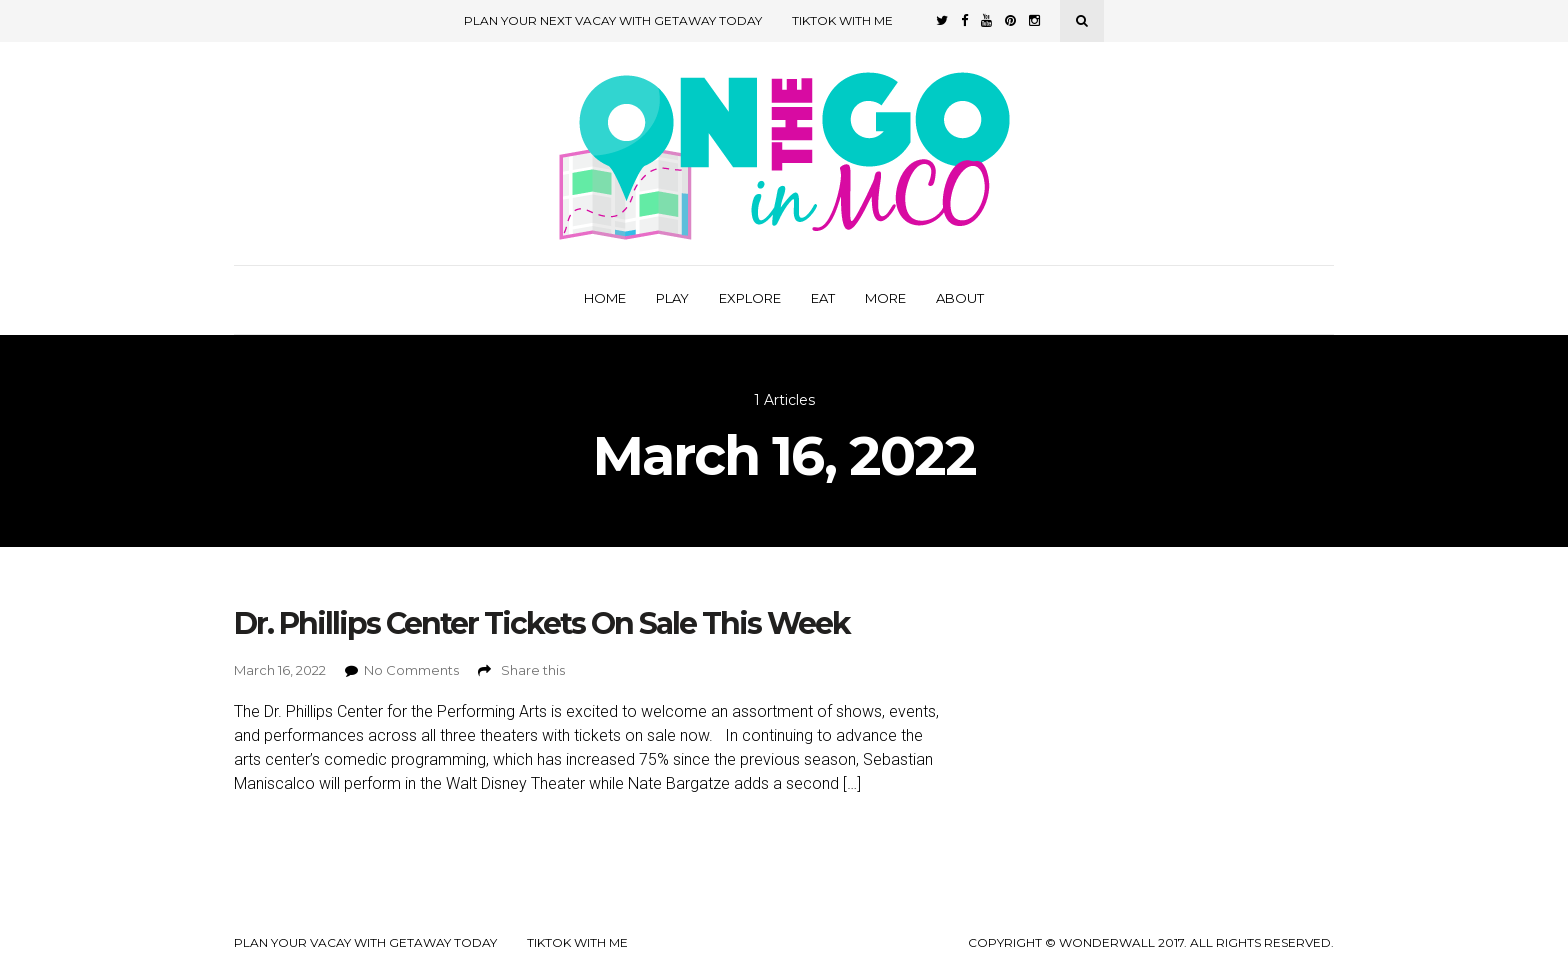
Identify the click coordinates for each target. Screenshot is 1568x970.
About (960, 298)
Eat (823, 298)
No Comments (411, 670)
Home (605, 298)
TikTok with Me (842, 20)
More (885, 298)
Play (672, 298)
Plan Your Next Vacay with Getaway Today (613, 20)
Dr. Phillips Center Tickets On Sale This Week (542, 623)
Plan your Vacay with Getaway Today (365, 943)
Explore (750, 298)
